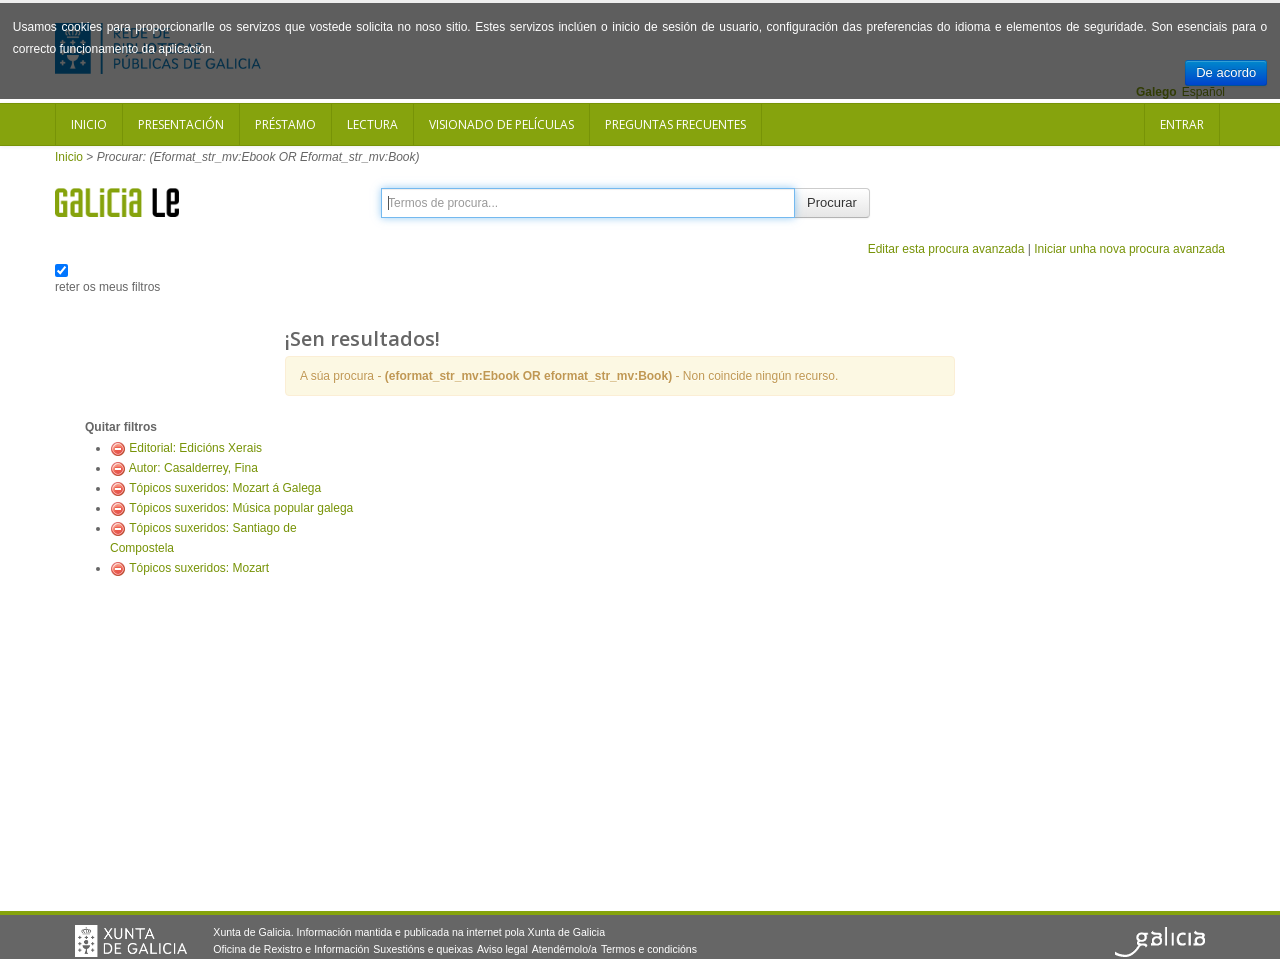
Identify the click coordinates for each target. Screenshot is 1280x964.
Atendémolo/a (564, 949)
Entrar (1182, 124)
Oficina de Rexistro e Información (291, 949)
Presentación (181, 124)
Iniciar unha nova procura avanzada (1129, 249)
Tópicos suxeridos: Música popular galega (241, 508)
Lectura (372, 124)
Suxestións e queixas (423, 949)
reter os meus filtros (107, 287)
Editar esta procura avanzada (946, 249)
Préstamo (285, 124)
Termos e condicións (649, 949)
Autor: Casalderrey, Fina (193, 468)
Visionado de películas (501, 124)
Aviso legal (502, 949)
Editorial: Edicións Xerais (195, 448)
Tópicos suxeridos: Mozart (199, 568)
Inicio (89, 124)
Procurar (832, 202)
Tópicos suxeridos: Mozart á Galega (225, 488)
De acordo (1226, 72)
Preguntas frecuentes (675, 124)
